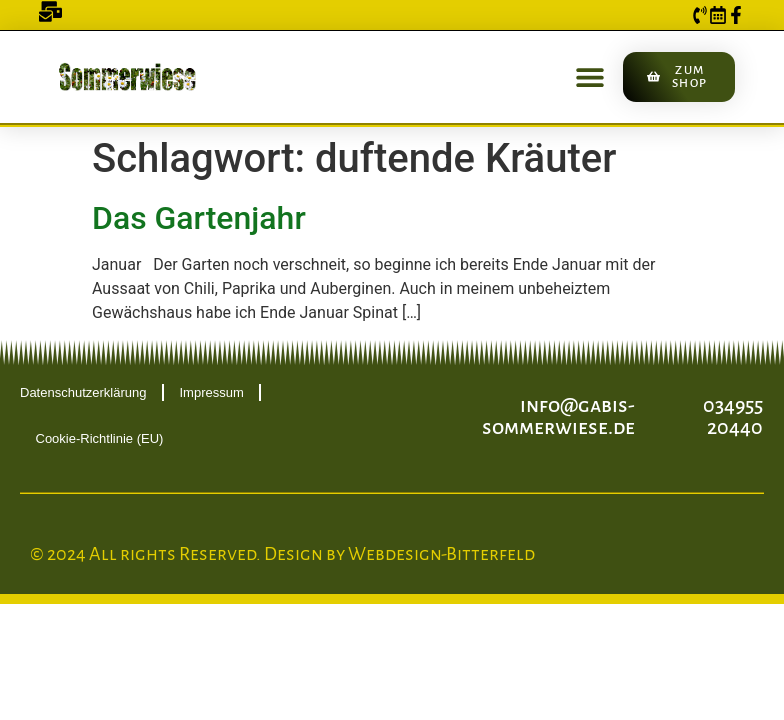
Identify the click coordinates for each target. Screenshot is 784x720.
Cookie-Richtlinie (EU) (100, 438)
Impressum (211, 392)
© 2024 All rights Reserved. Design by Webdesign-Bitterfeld (282, 554)
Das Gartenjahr (199, 218)
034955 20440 (733, 416)
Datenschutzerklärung (83, 392)
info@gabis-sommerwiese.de (558, 416)
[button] (590, 76)
